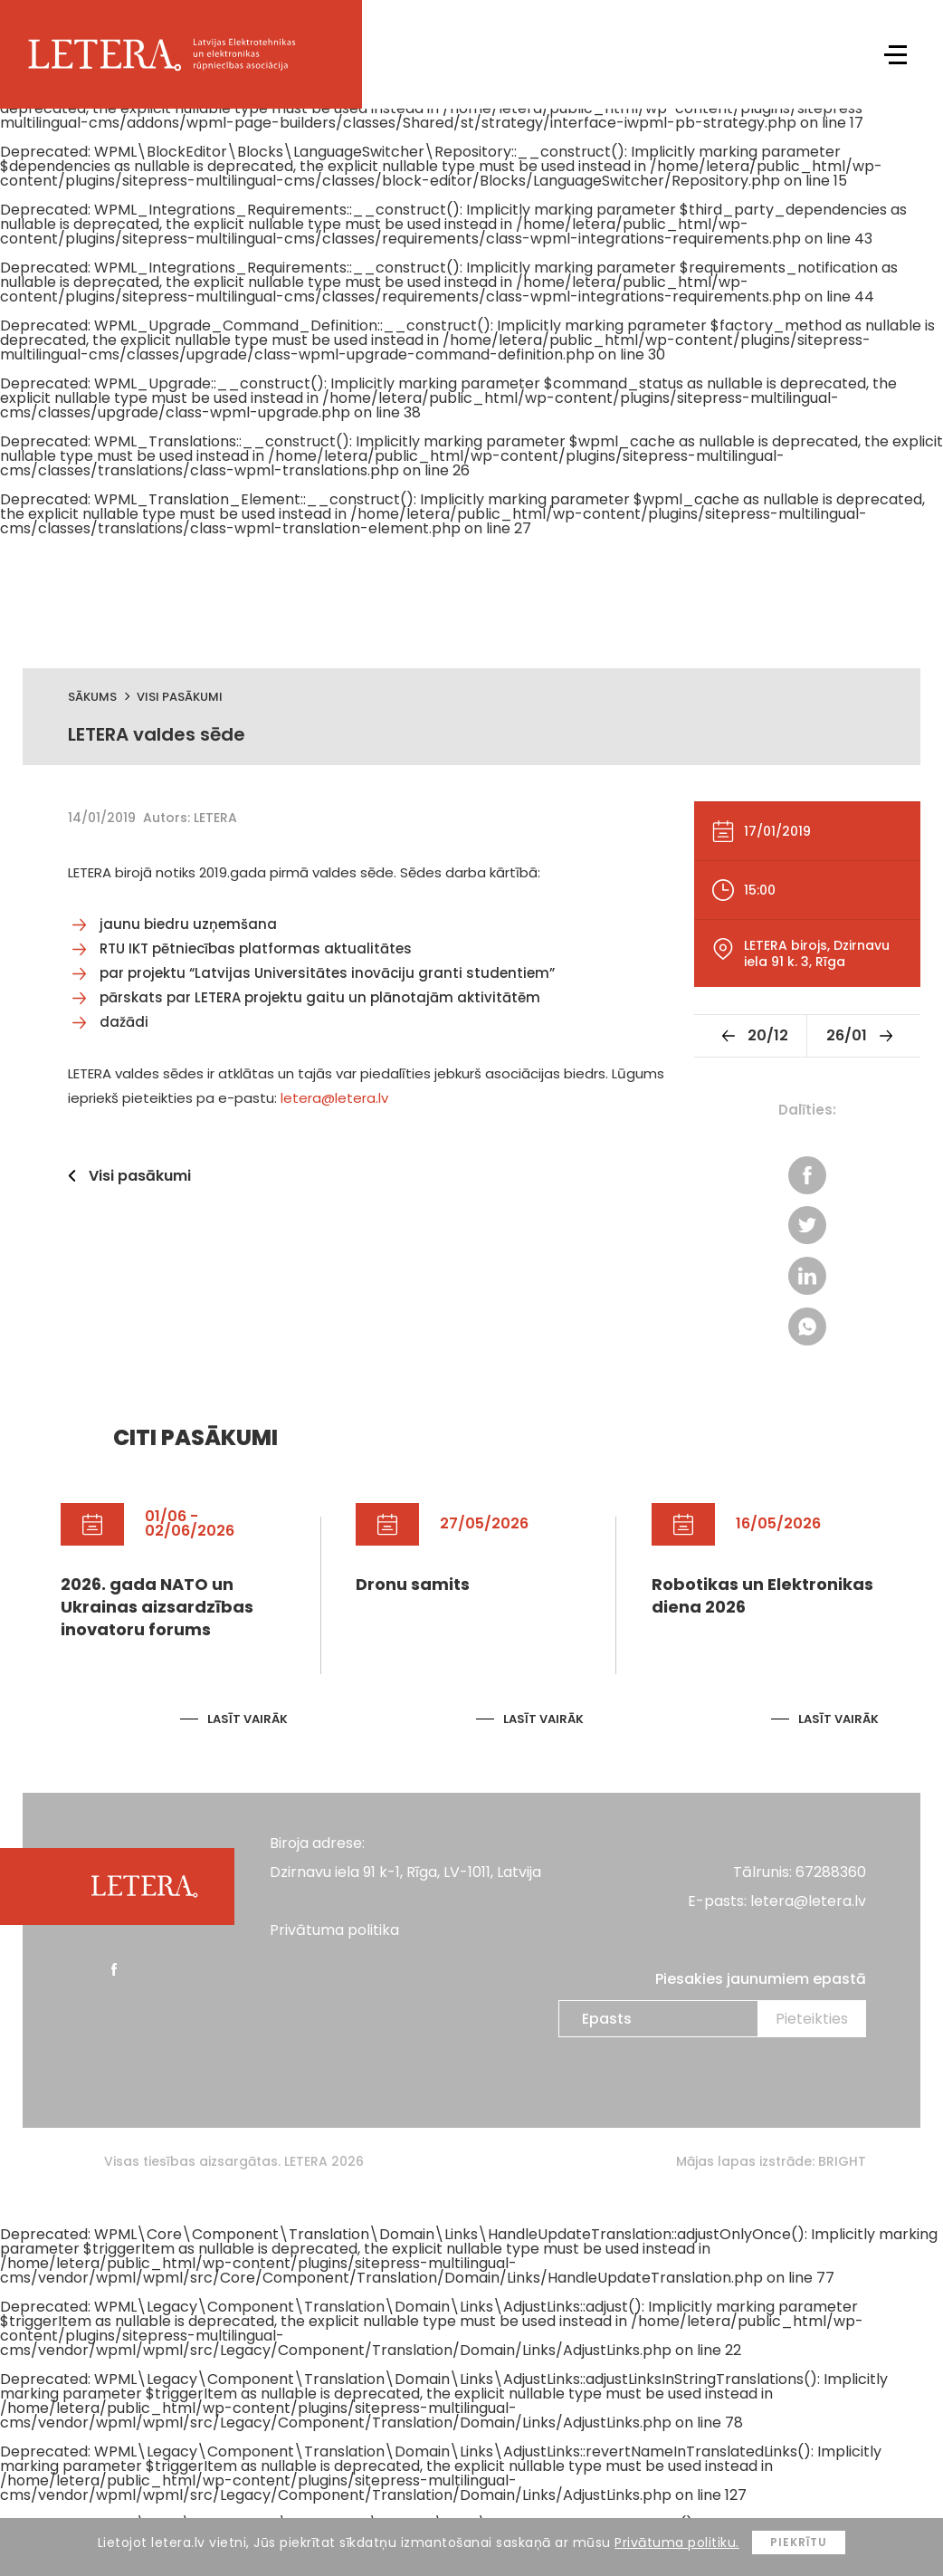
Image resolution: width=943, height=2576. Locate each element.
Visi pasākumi (180, 697)
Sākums (92, 697)
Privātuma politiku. (676, 2542)
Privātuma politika (334, 1930)
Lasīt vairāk (247, 1720)
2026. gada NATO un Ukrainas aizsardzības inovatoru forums (157, 1608)
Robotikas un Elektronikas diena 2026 (762, 1596)
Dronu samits (413, 1585)
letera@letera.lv (334, 1097)
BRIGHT (842, 2162)
